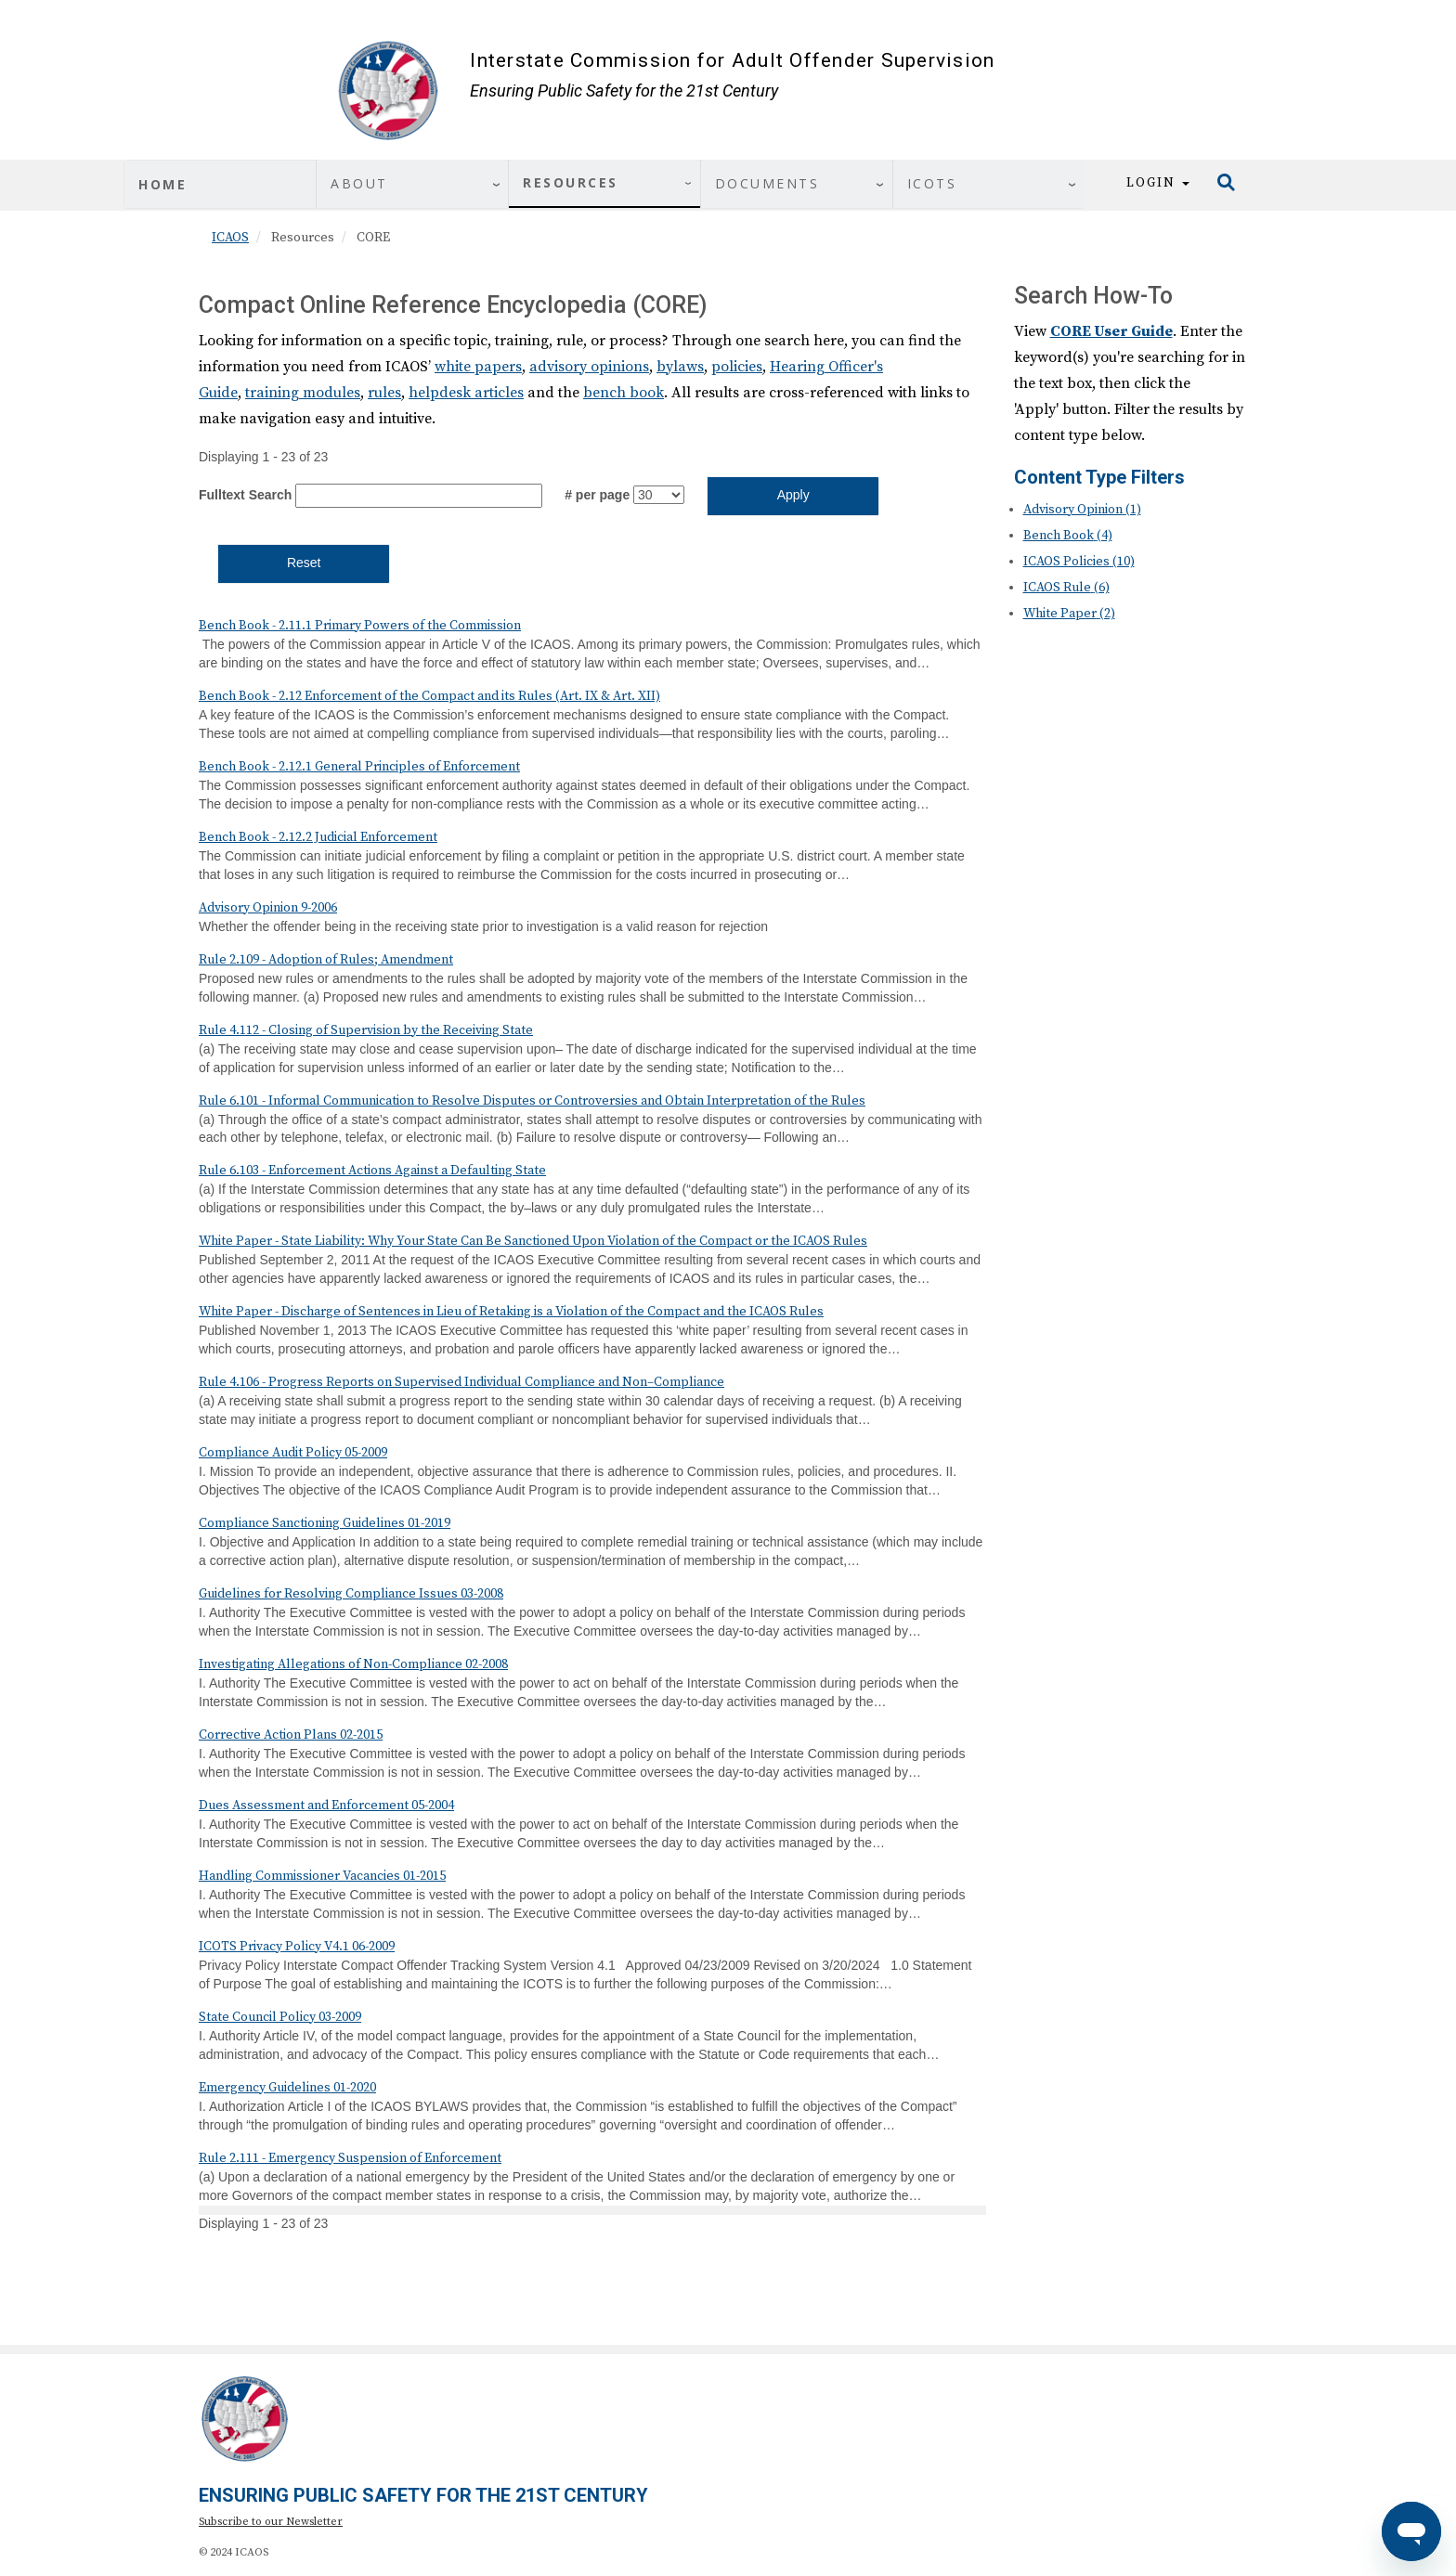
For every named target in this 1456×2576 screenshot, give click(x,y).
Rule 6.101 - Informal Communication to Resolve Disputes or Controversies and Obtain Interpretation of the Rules (532, 1101)
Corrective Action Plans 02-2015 (291, 1735)
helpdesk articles (466, 392)
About (359, 183)
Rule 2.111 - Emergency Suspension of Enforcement (350, 2158)
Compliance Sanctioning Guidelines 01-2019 (324, 1523)
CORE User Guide (1111, 331)
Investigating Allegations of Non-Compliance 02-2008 (353, 1664)
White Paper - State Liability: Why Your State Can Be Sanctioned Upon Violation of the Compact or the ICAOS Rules (533, 1241)
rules (384, 392)
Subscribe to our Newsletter (271, 2522)
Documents (767, 183)
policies (736, 366)
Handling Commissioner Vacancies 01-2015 (322, 1876)
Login (1158, 183)
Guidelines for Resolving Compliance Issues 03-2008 (351, 1594)
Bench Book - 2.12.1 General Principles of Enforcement (359, 766)
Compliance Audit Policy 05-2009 (293, 1452)
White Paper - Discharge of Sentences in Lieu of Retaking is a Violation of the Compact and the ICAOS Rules (511, 1311)
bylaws (680, 366)
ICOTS (932, 183)
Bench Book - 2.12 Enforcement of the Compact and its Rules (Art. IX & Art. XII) (429, 696)
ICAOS (230, 237)
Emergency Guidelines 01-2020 (287, 2087)
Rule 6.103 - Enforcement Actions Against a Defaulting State (372, 1170)
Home (162, 184)
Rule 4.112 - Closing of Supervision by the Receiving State (366, 1030)
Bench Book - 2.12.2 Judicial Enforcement (318, 837)
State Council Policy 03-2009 (280, 2017)
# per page (597, 494)
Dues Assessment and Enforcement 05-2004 (326, 1805)
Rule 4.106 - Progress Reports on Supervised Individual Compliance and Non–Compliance (461, 1382)
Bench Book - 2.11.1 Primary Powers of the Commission (360, 625)
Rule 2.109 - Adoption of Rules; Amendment (326, 959)
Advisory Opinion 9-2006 (268, 908)
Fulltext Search (245, 494)
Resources (570, 182)
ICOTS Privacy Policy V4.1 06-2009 (297, 1946)
